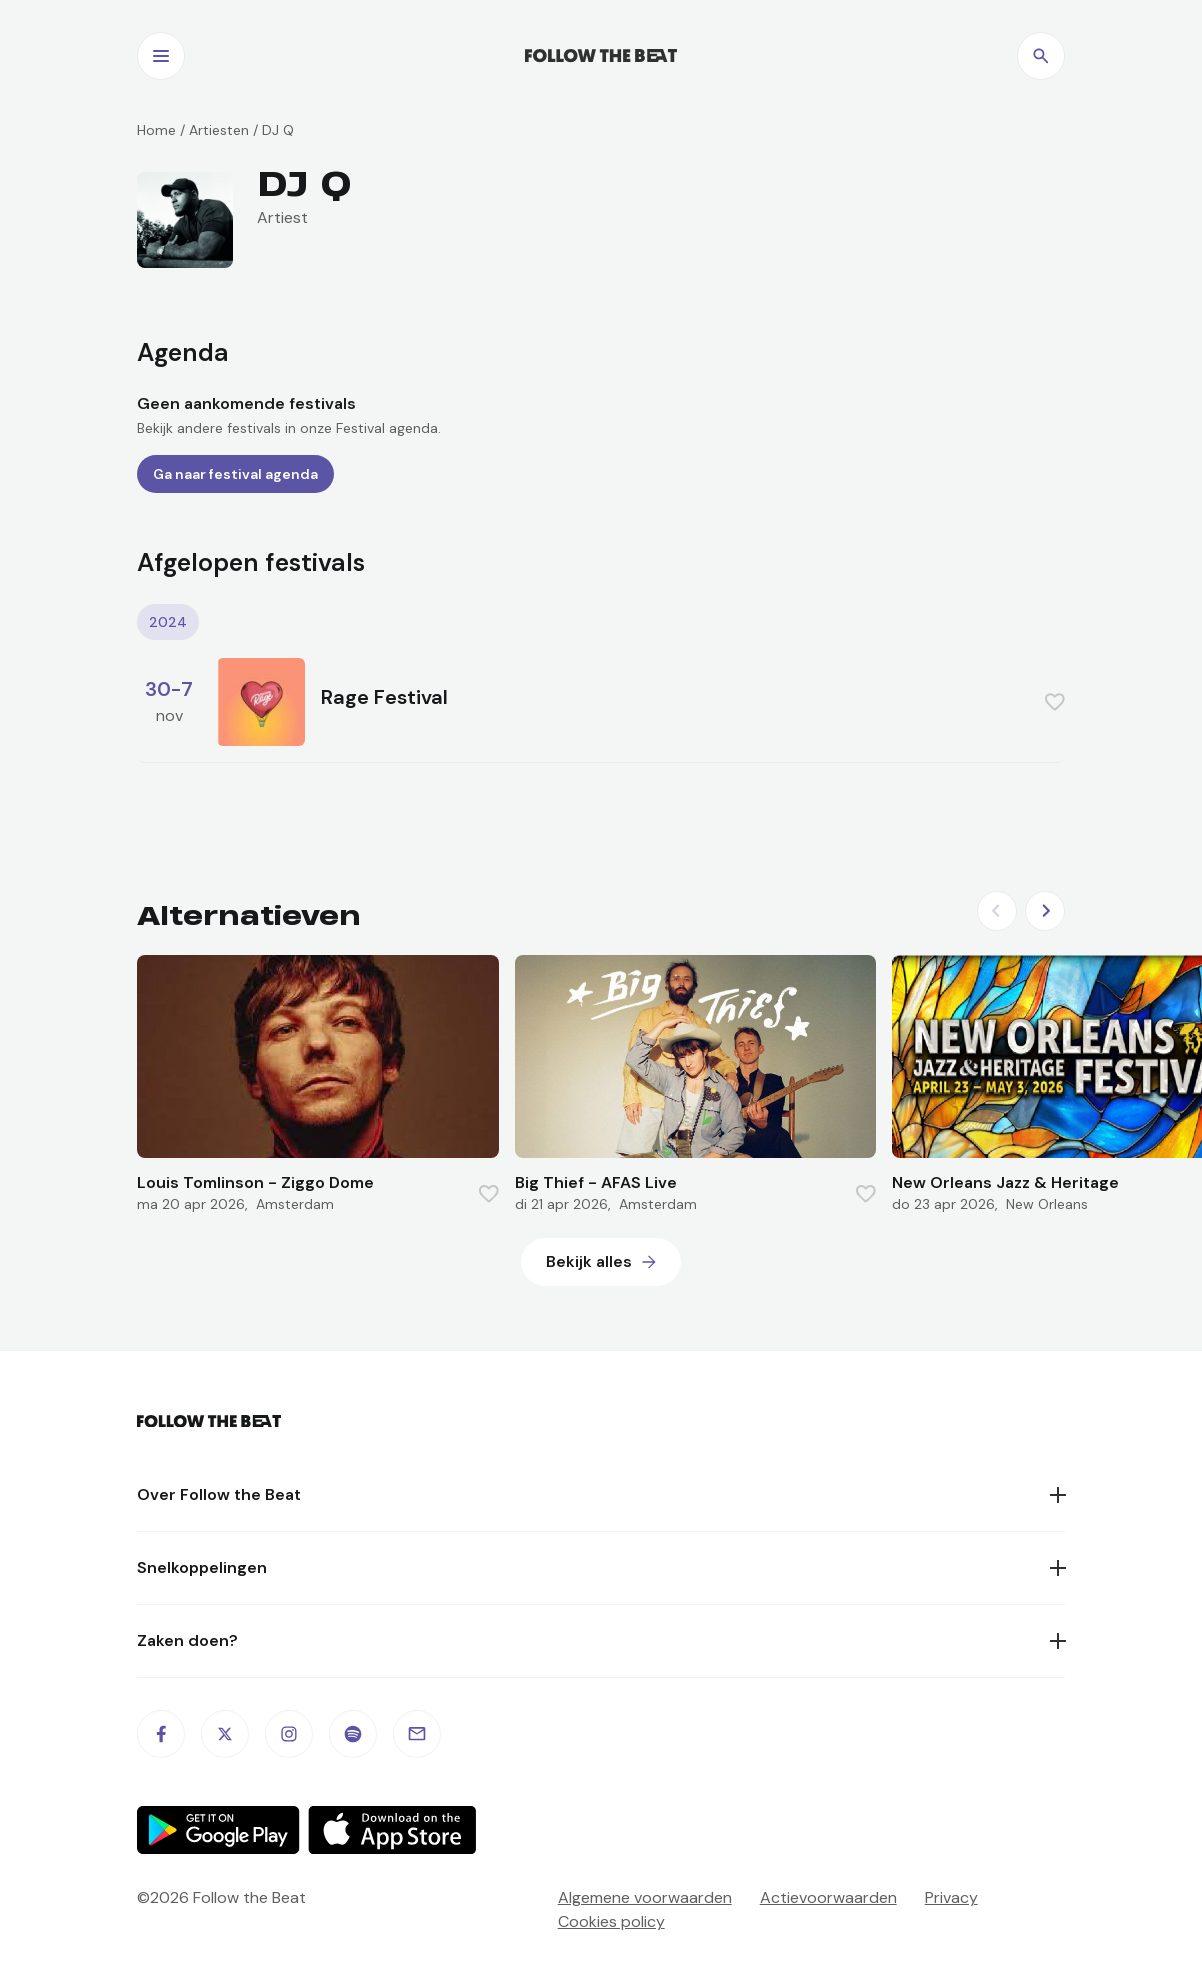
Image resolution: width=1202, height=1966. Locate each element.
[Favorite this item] (1055, 702)
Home (156, 130)
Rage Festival (384, 697)
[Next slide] (1045, 911)
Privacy (951, 1897)
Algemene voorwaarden (645, 1897)
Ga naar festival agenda (235, 474)
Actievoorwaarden (828, 1897)
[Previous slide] (997, 911)
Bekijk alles (589, 1261)
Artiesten (219, 130)
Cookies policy (611, 1921)
